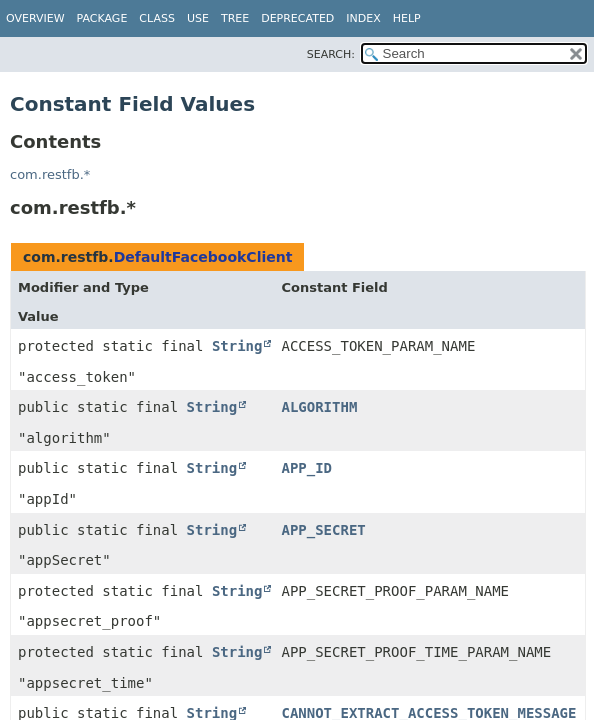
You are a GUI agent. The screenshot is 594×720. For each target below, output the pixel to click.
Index (363, 18)
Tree (235, 18)
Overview (35, 18)
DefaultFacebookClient (203, 257)
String (237, 346)
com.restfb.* (50, 174)
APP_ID (306, 468)
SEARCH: (331, 54)
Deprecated (297, 18)
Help (407, 18)
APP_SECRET (323, 530)
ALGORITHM (319, 407)
